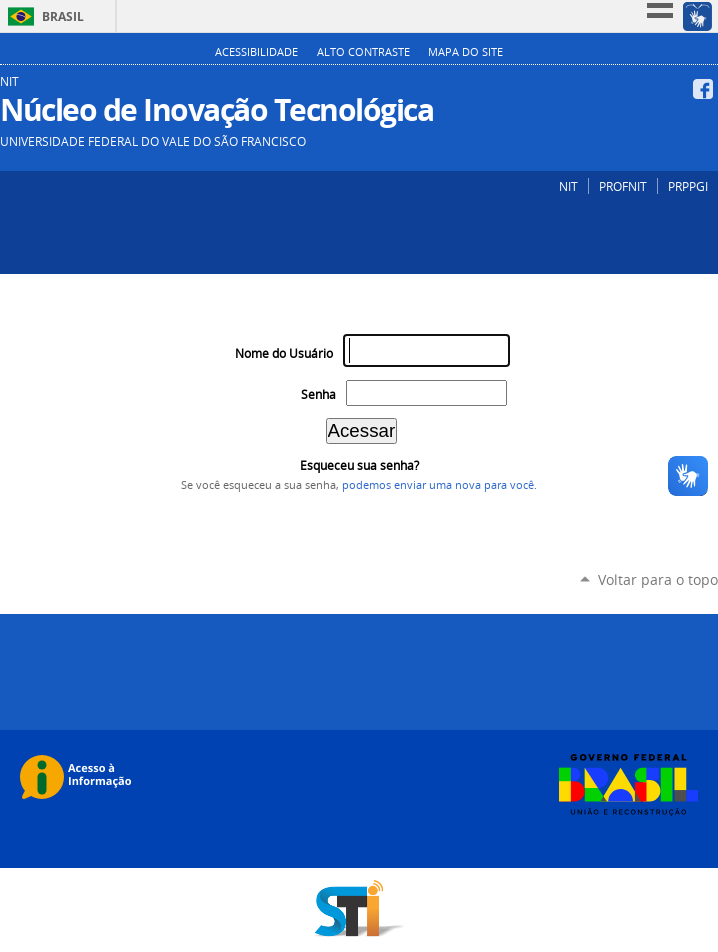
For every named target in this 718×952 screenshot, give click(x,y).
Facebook (705, 89)
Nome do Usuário (284, 353)
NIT (568, 186)
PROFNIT (623, 186)
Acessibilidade (256, 52)
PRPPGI (688, 186)
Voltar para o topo (658, 579)
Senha (318, 394)
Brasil (63, 16)
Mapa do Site (465, 52)
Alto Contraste (363, 52)
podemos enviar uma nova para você (438, 485)
